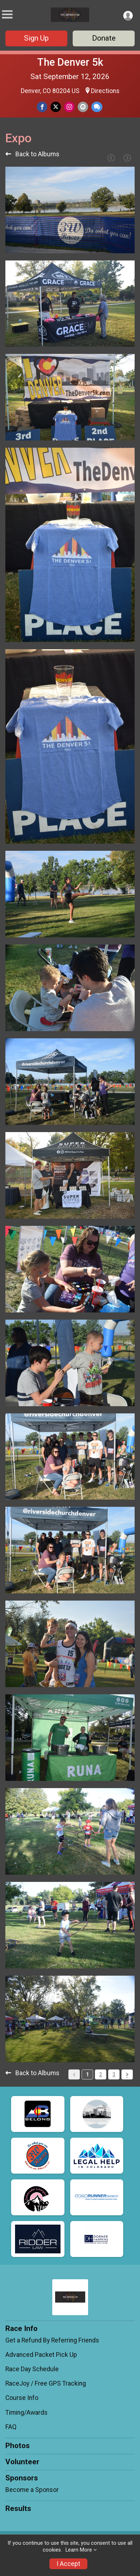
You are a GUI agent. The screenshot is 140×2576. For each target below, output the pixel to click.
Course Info (21, 2397)
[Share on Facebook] (42, 107)
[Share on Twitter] (55, 107)
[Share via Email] (83, 107)
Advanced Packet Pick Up (41, 2354)
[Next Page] (127, 158)
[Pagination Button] (127, 2074)
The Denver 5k (70, 62)
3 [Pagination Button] (113, 2074)
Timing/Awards (26, 2412)
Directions (105, 90)
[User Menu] (128, 15)
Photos (17, 2445)
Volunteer (22, 2461)
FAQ (10, 2426)
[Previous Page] (111, 158)
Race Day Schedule (32, 2369)
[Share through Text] (96, 107)
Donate (104, 38)
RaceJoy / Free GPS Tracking (45, 2383)
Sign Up (36, 38)
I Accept (68, 2563)
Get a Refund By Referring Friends (52, 2340)
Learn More (79, 2550)
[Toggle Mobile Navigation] (7, 14)
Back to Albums (32, 154)
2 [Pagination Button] (100, 2074)
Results (18, 2508)
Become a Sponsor (32, 2489)
